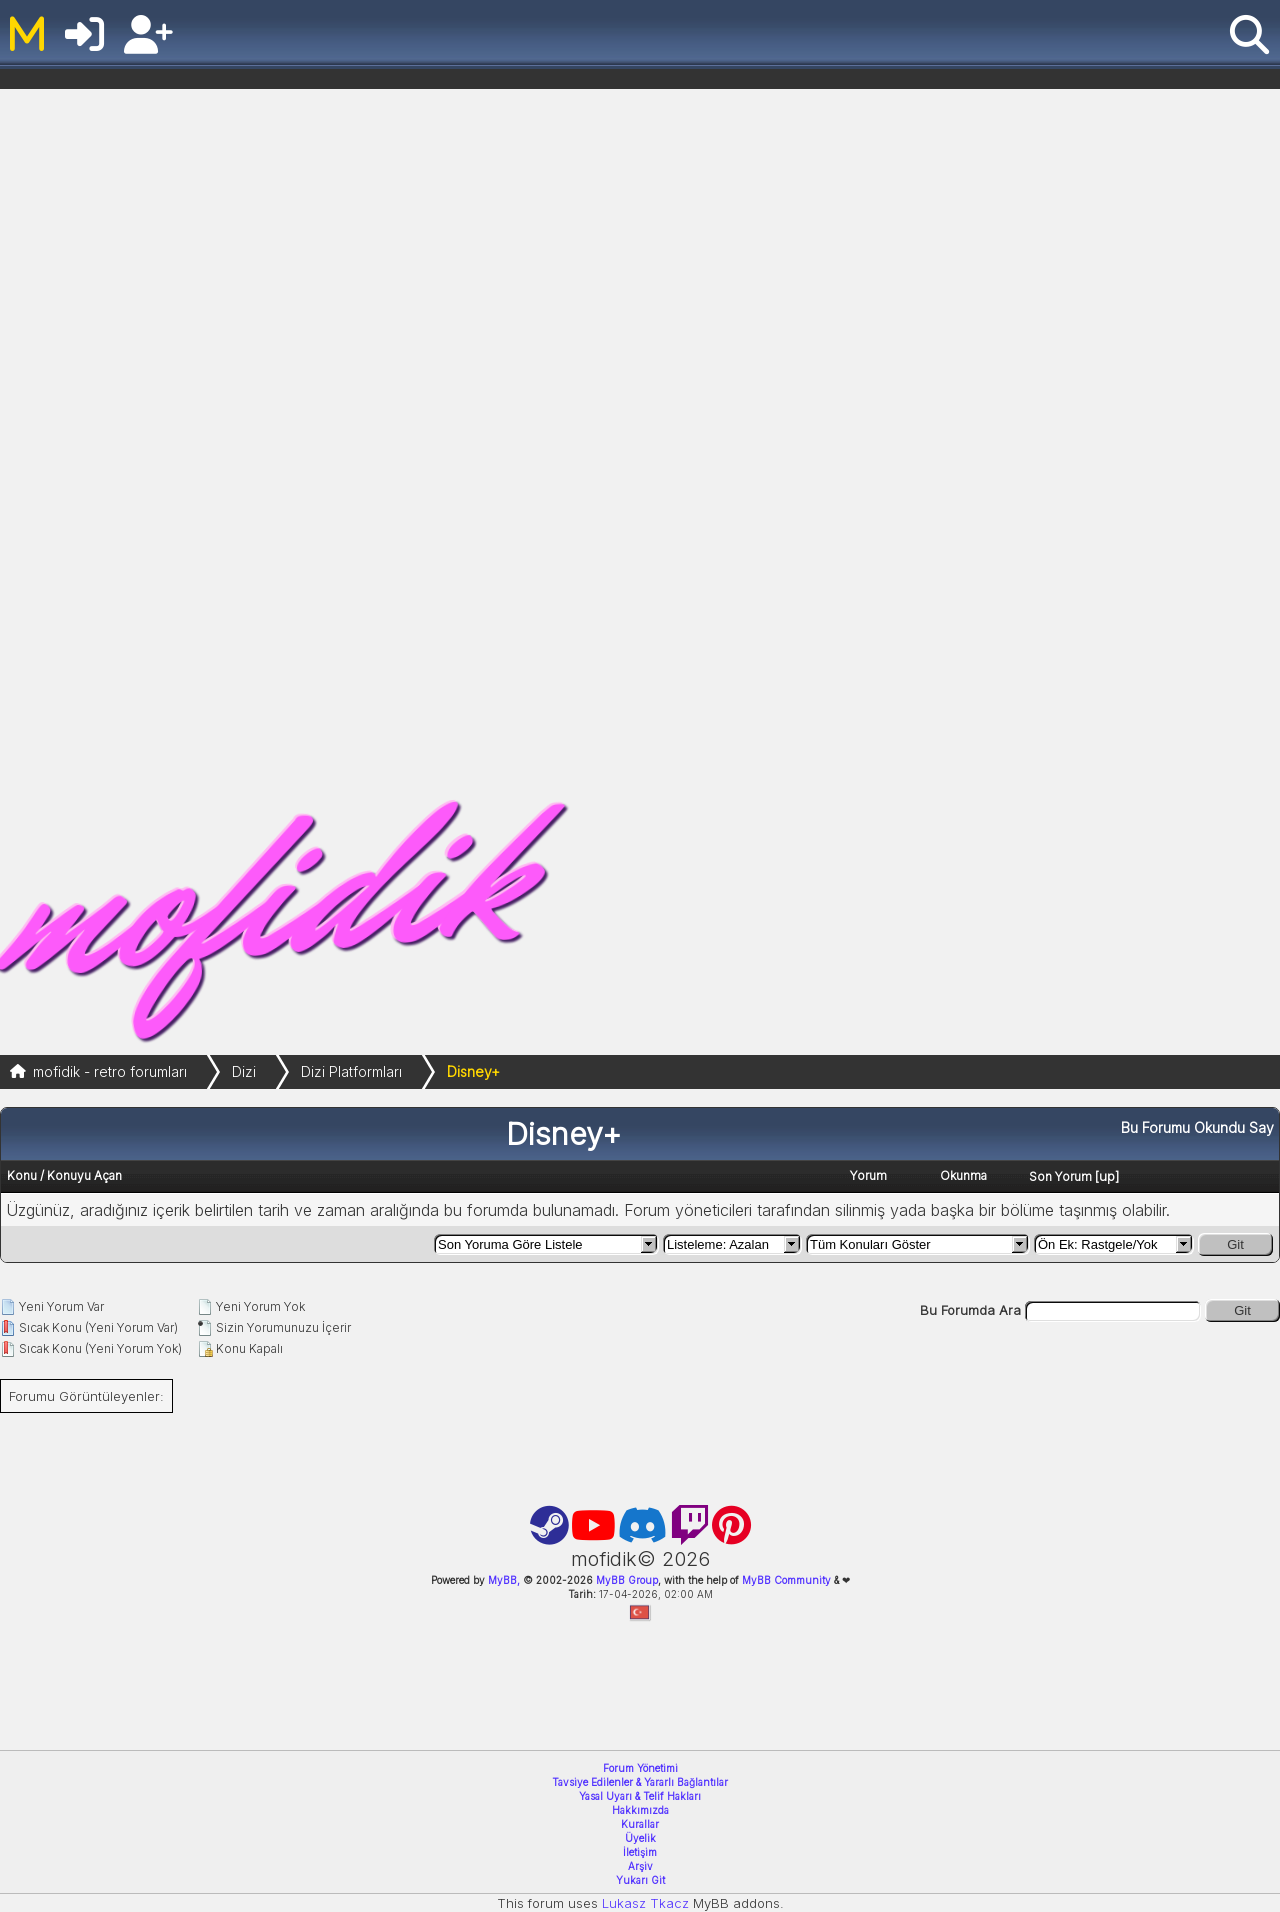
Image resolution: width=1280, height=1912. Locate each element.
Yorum (868, 1175)
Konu (22, 1175)
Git (1235, 1244)
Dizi (244, 1071)
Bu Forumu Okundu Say (1197, 1127)
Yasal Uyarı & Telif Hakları (640, 1796)
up (1107, 1176)
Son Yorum (1060, 1176)
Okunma (963, 1175)
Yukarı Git (640, 1880)
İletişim (640, 1852)
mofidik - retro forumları (110, 1071)
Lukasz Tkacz (645, 1903)
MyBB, (504, 1580)
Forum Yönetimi (640, 1768)
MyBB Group (625, 1580)
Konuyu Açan (84, 1175)
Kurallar (640, 1824)
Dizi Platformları (351, 1071)
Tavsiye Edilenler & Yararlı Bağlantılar (640, 1782)
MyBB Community (786, 1580)
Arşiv (640, 1866)
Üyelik (640, 1838)
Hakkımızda (640, 1810)
